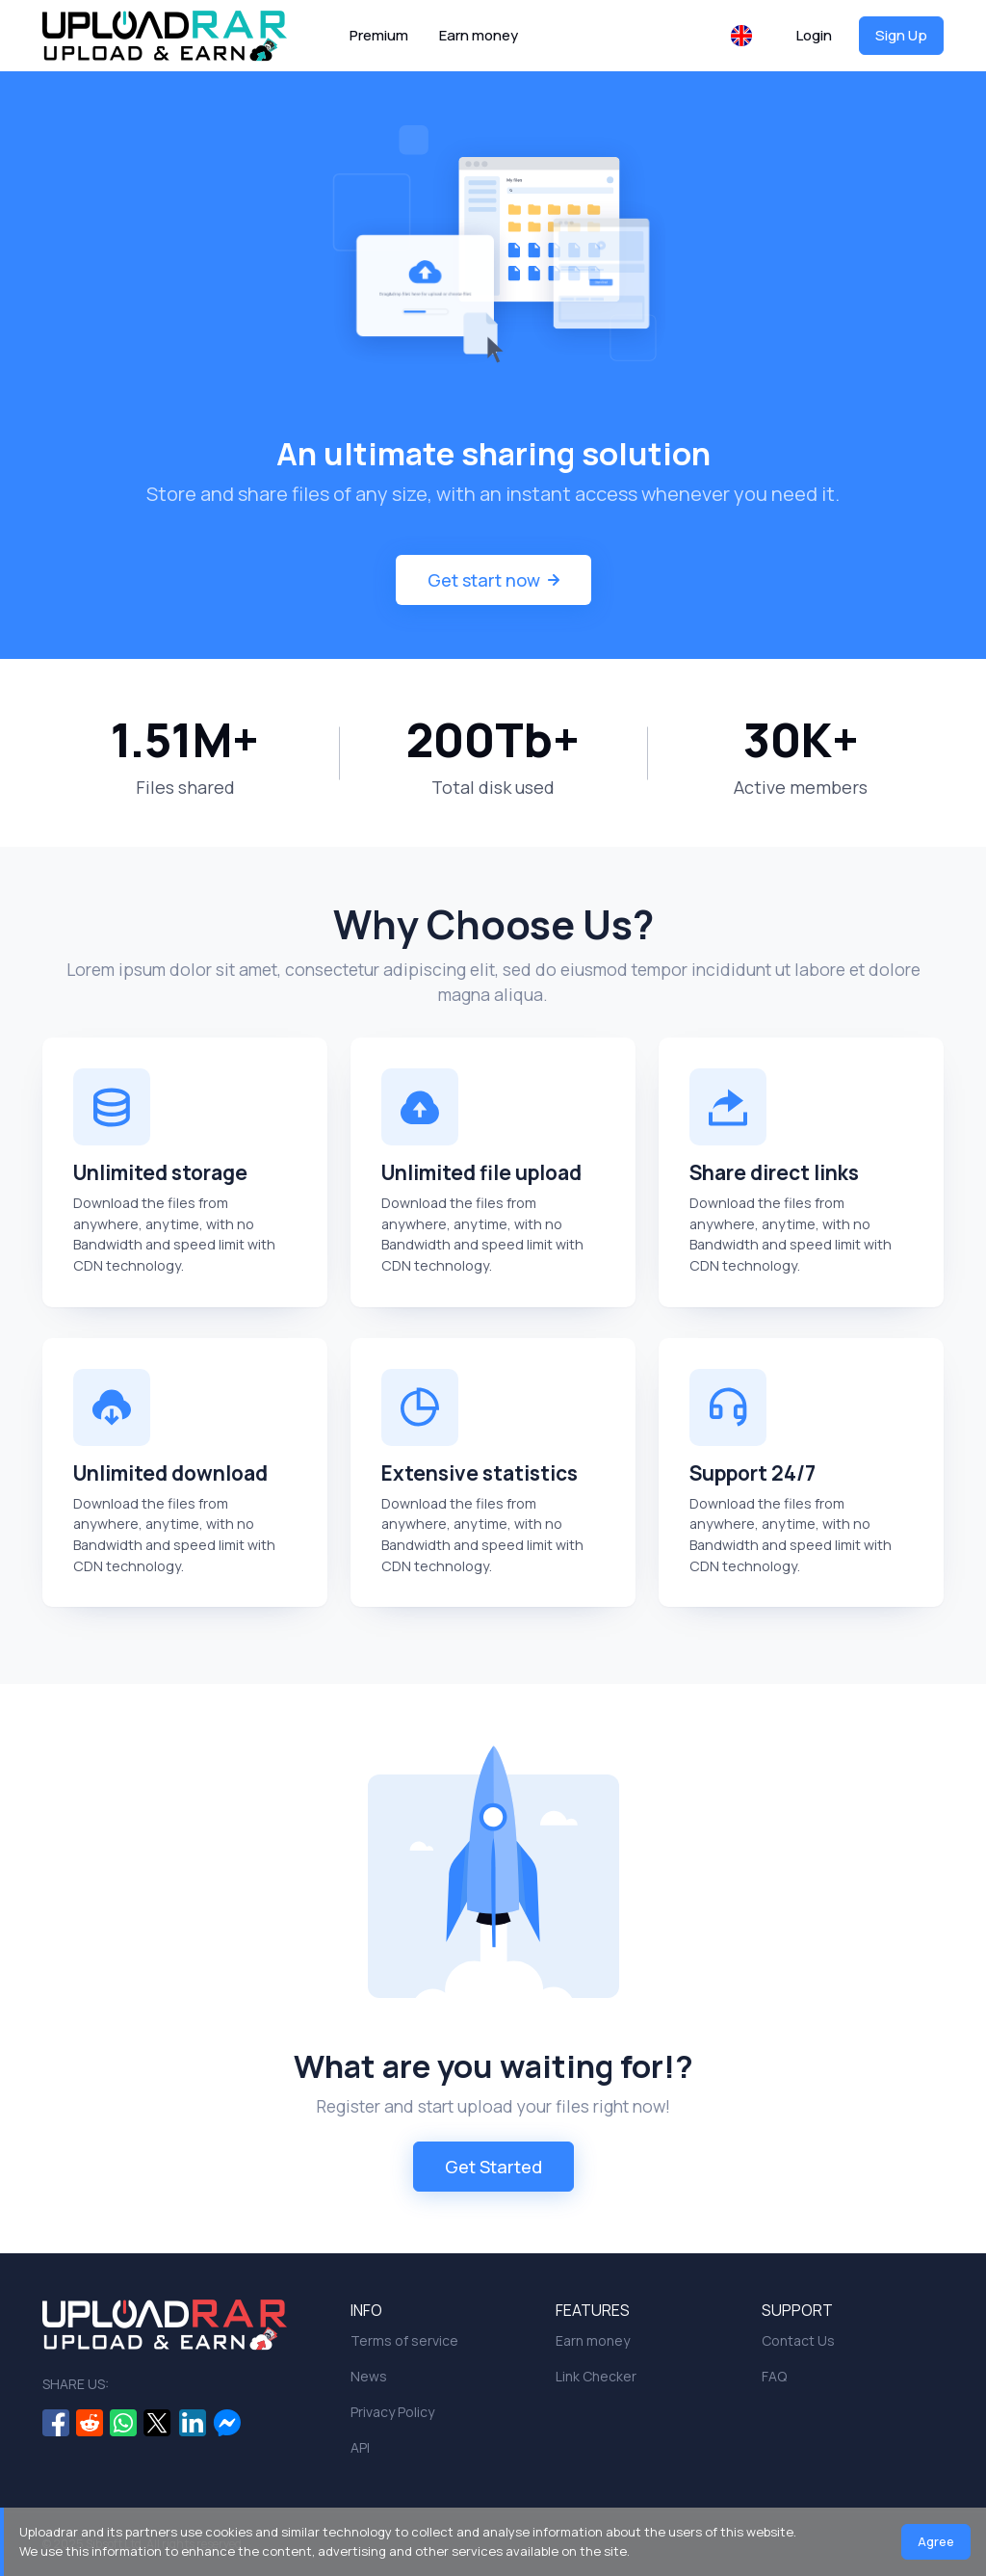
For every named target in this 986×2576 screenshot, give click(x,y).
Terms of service (404, 2340)
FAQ (774, 2376)
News (368, 2376)
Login (814, 35)
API (360, 2447)
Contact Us (798, 2340)
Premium (379, 35)
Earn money (478, 35)
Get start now (493, 579)
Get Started (493, 2166)
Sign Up (901, 35)
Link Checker (596, 2376)
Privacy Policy (392, 2412)
